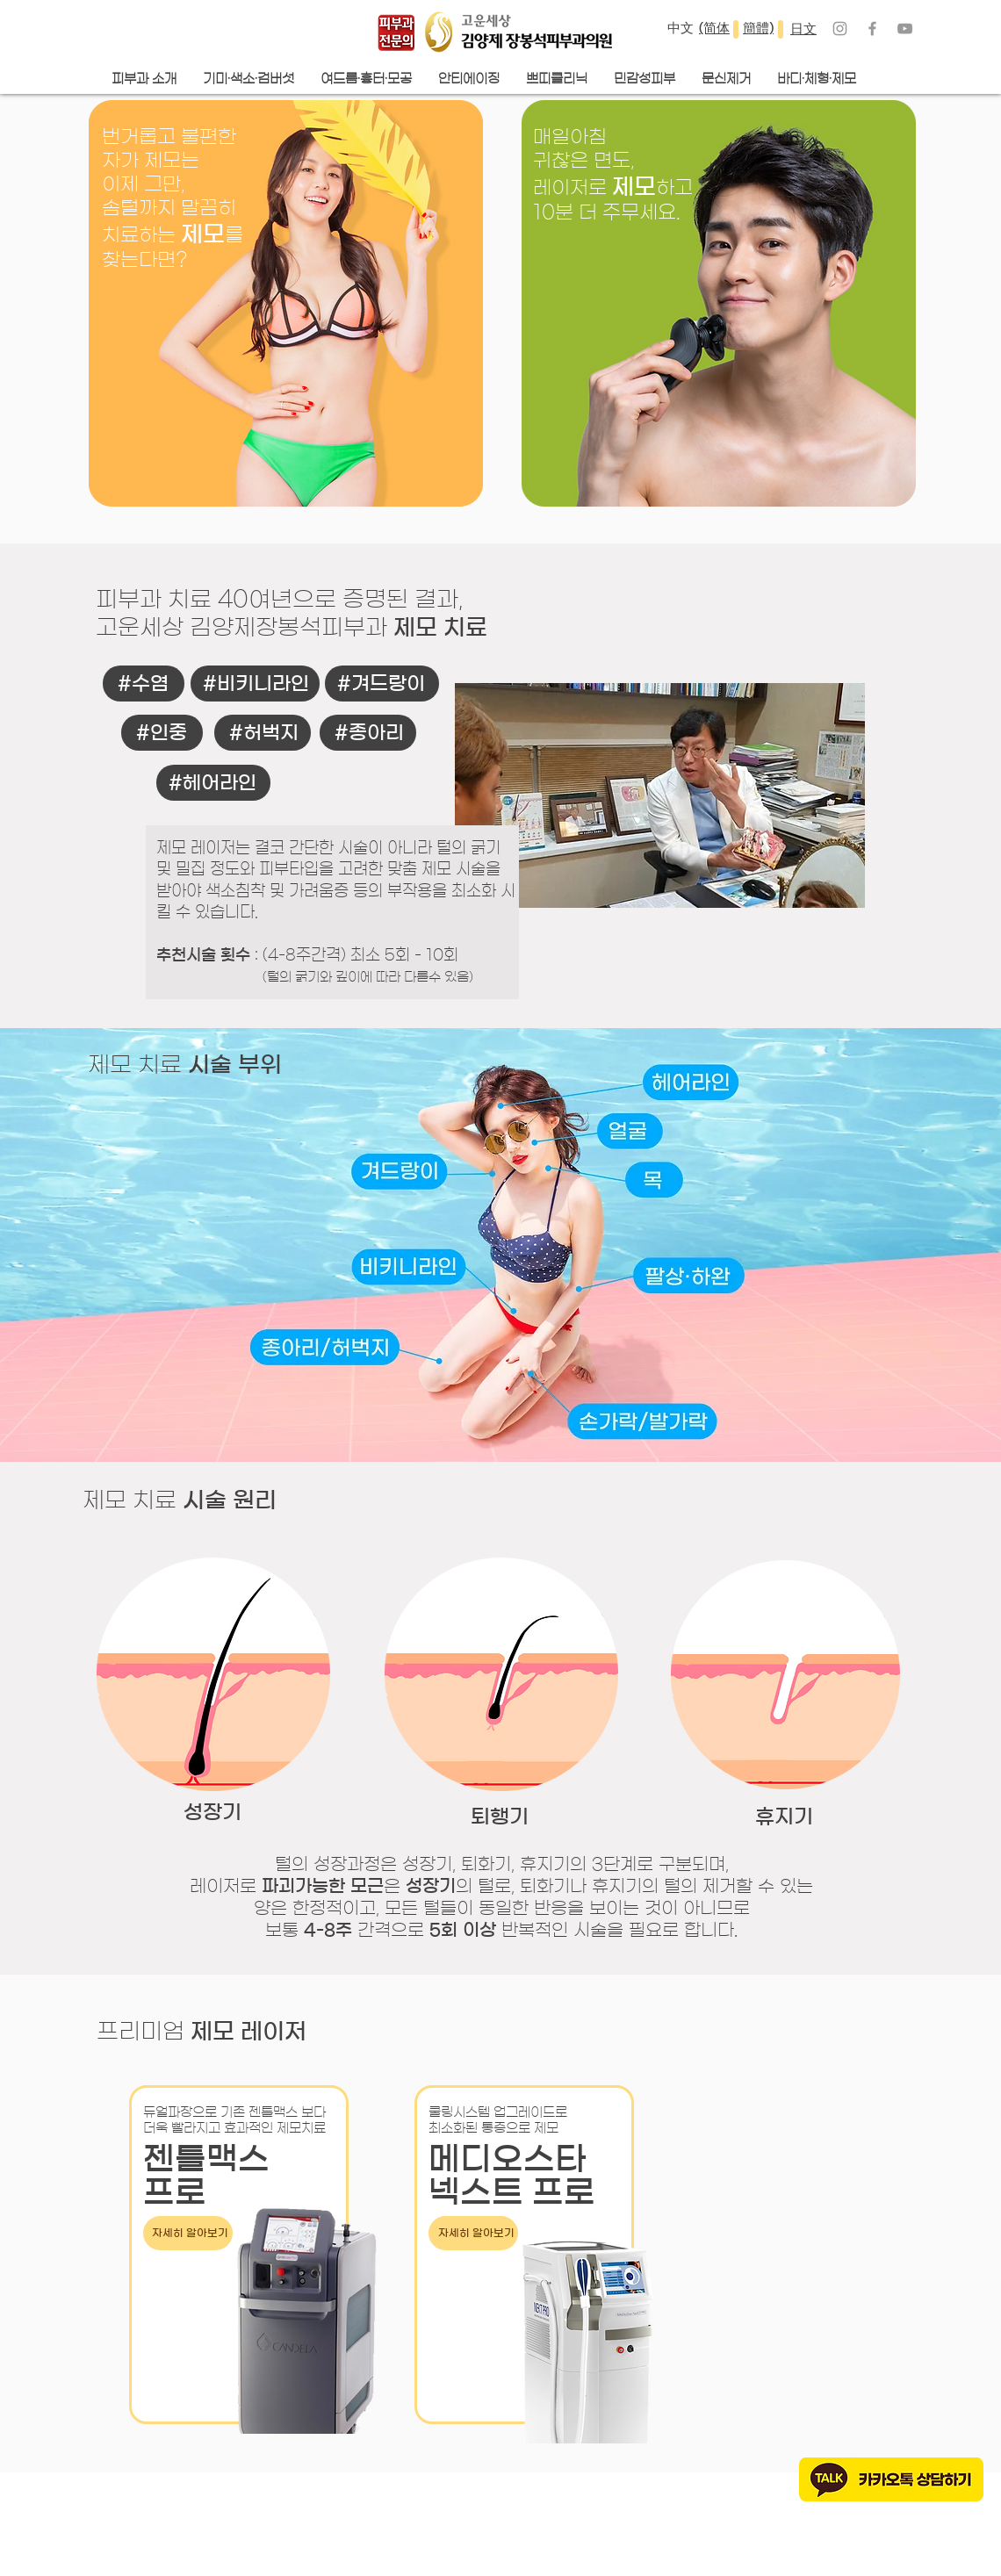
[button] (366, 78)
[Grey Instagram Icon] (840, 28)
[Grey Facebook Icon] (872, 28)
